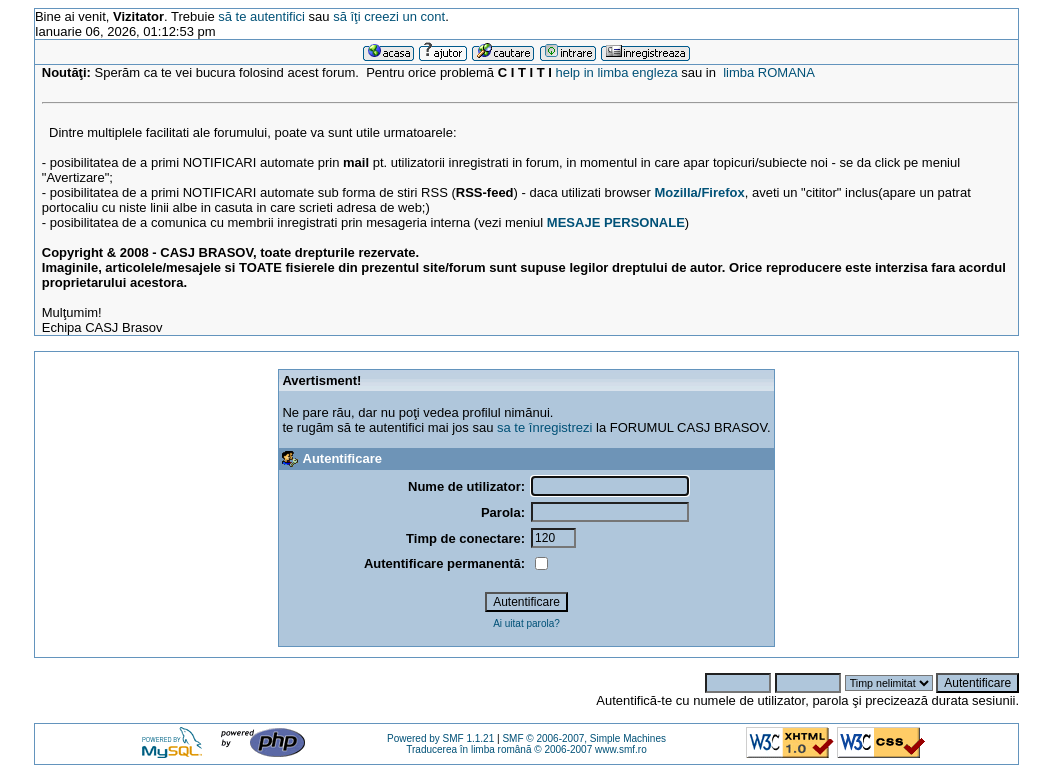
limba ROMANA (769, 72)
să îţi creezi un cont (389, 16)
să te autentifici (261, 16)
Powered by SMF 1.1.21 (440, 738)
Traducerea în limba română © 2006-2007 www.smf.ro (526, 749)
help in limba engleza (617, 72)
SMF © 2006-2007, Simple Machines (584, 738)
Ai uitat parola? (526, 623)
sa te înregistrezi (544, 427)
